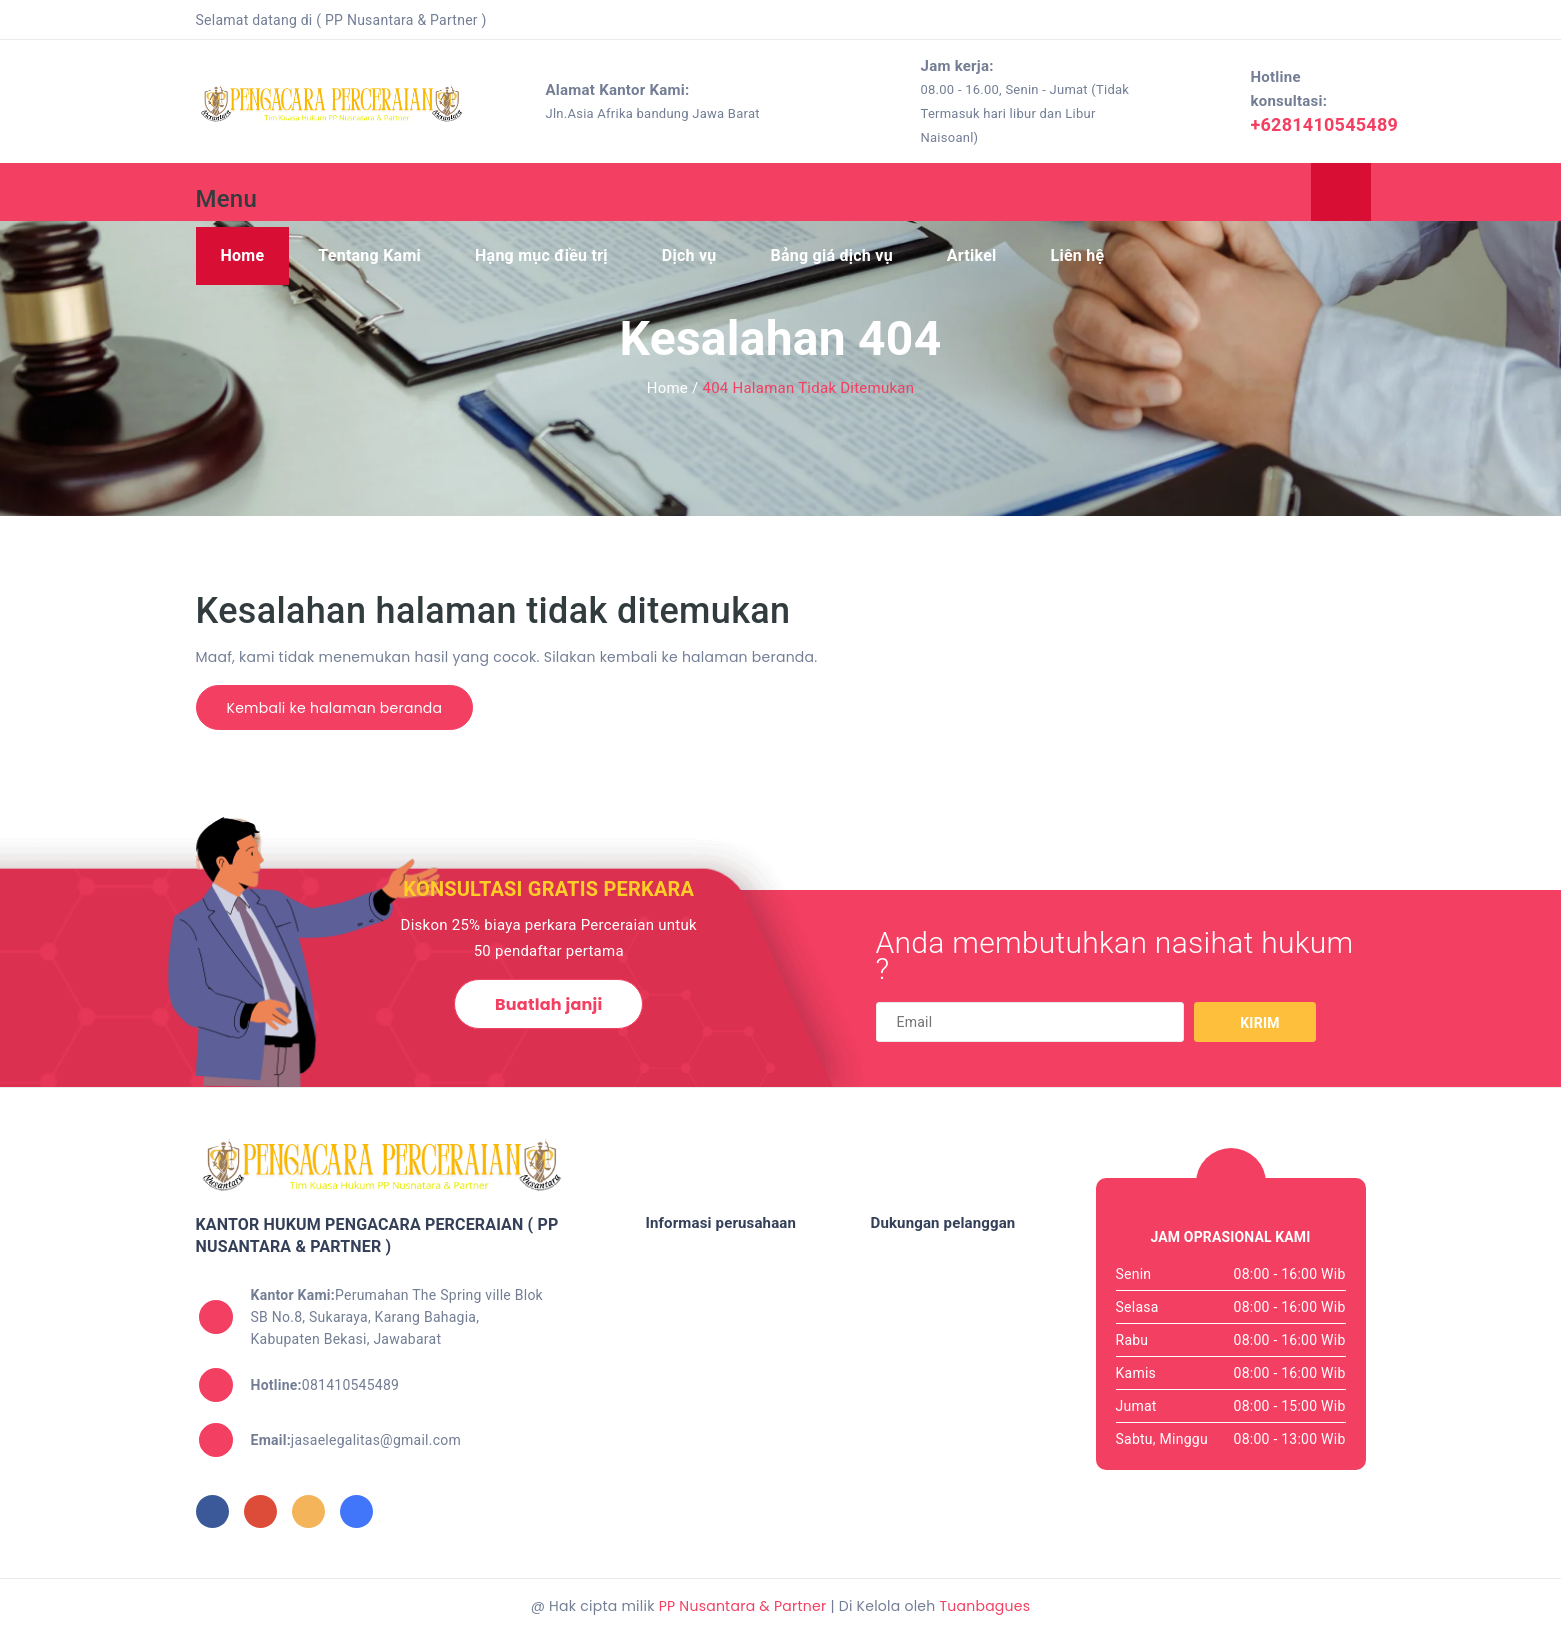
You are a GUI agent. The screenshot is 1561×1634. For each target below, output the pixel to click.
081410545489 (325, 1385)
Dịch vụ (689, 255)
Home (243, 255)
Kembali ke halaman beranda (335, 708)
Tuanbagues (984, 1606)
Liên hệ (1078, 255)
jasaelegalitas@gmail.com (356, 1440)
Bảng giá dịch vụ (831, 255)
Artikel (972, 255)
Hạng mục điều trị (541, 255)
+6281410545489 (1324, 124)
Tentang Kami (369, 255)
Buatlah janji (548, 1004)
